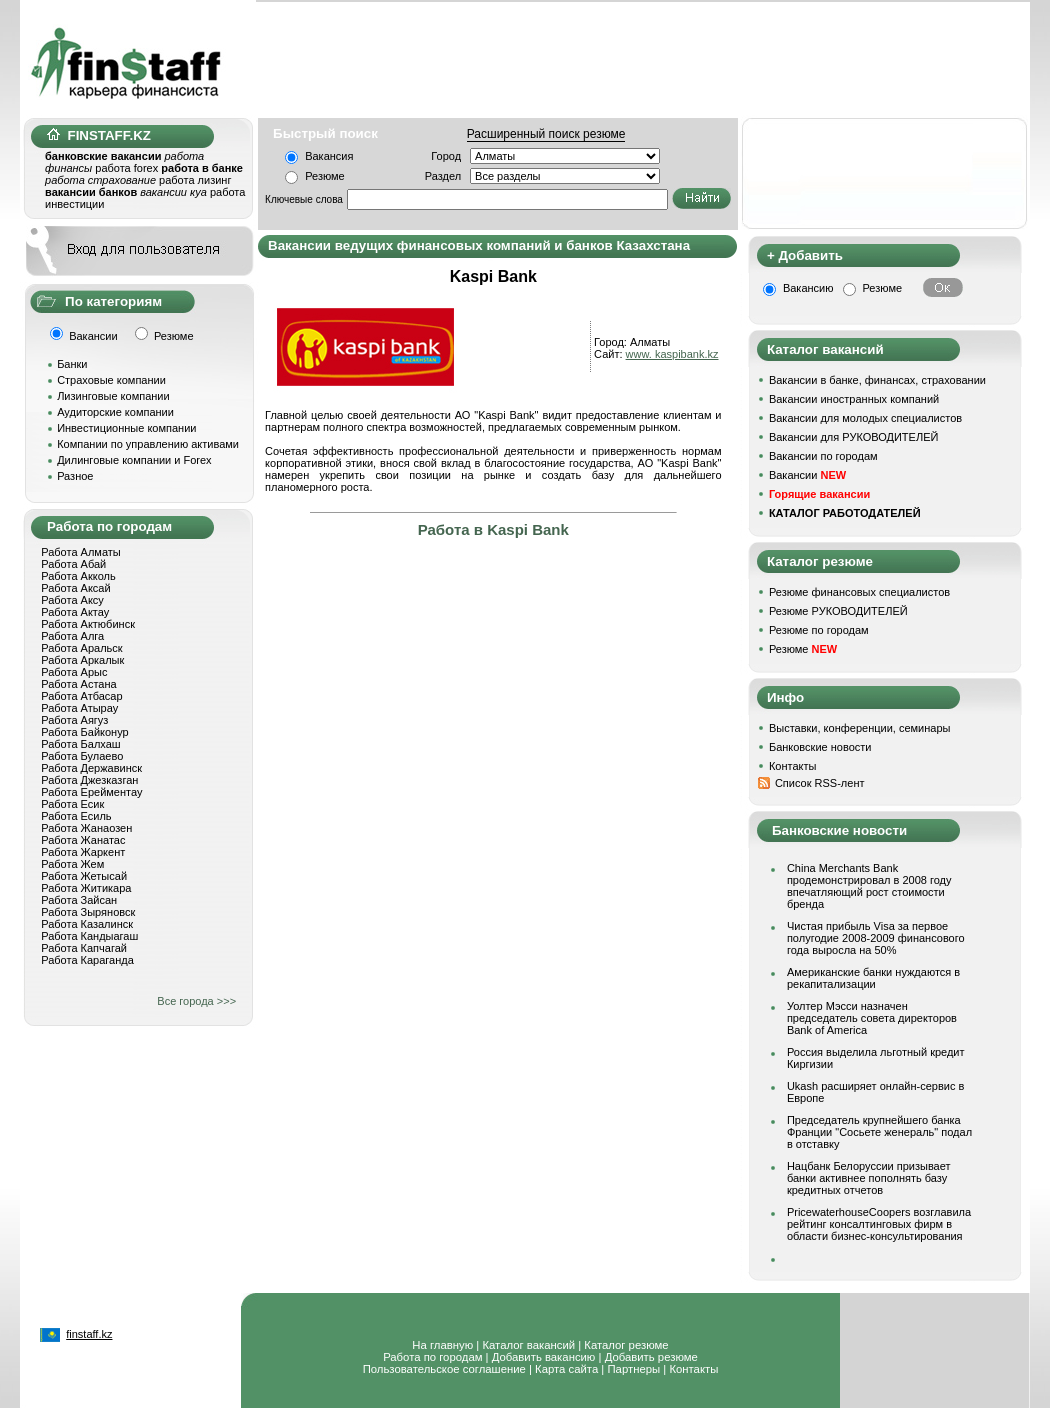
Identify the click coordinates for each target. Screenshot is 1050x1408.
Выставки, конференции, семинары (860, 728)
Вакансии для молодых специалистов (865, 418)
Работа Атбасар (81, 696)
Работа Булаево (82, 756)
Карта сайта (566, 1369)
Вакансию (808, 288)
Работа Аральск (81, 648)
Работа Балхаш (80, 744)
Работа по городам (432, 1357)
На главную (442, 1345)
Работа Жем (72, 864)
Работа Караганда (87, 960)
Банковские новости (820, 747)
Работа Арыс (74, 672)
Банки (72, 364)
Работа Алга (72, 636)
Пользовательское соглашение (444, 1369)
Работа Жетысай (84, 876)
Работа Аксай (75, 588)
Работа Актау (75, 612)
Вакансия (329, 156)
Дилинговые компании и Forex (134, 460)
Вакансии (807, 475)
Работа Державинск (91, 768)
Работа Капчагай (84, 948)
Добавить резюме (651, 1357)
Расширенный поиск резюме (546, 134)
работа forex (126, 168)
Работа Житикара (86, 888)
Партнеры (633, 1369)
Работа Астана (78, 684)
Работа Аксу (72, 600)
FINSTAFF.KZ (99, 135)
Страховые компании (111, 380)
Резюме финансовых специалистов (859, 592)
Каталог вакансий (528, 1345)
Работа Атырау (79, 708)
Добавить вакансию (544, 1357)
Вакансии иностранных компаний (854, 399)
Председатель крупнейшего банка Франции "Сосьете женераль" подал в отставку (879, 1132)
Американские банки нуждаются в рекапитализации (873, 978)
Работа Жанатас (83, 840)
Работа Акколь (78, 576)
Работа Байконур (84, 732)
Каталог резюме (626, 1345)
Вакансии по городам (823, 456)
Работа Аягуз (74, 720)
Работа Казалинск (87, 924)
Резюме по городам (819, 630)
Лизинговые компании (113, 396)
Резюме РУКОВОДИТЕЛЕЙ (838, 611)
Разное (75, 476)
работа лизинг (195, 180)
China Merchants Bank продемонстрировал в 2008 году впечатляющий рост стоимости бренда (869, 886)
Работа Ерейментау (91, 792)
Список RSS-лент (820, 783)
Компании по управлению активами (148, 444)
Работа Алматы (81, 552)
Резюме (325, 176)
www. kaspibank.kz (672, 354)
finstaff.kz (89, 1334)
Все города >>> (196, 1001)
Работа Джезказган (89, 780)
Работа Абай (73, 564)
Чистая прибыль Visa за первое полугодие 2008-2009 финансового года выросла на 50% (876, 938)
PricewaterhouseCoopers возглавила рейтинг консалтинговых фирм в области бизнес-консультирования (879, 1224)
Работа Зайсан (79, 900)
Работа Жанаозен (86, 828)
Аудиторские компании (115, 412)
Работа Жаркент (83, 852)
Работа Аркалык (82, 660)
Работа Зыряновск (88, 912)
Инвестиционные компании (126, 428)
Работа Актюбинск (88, 624)
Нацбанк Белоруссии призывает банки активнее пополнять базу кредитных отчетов (869, 1178)
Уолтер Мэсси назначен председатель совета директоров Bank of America (872, 1018)
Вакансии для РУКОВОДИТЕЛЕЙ (853, 437)
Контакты (793, 766)
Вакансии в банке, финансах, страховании (877, 380)
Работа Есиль (76, 816)
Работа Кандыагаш (89, 936)
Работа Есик (72, 804)
